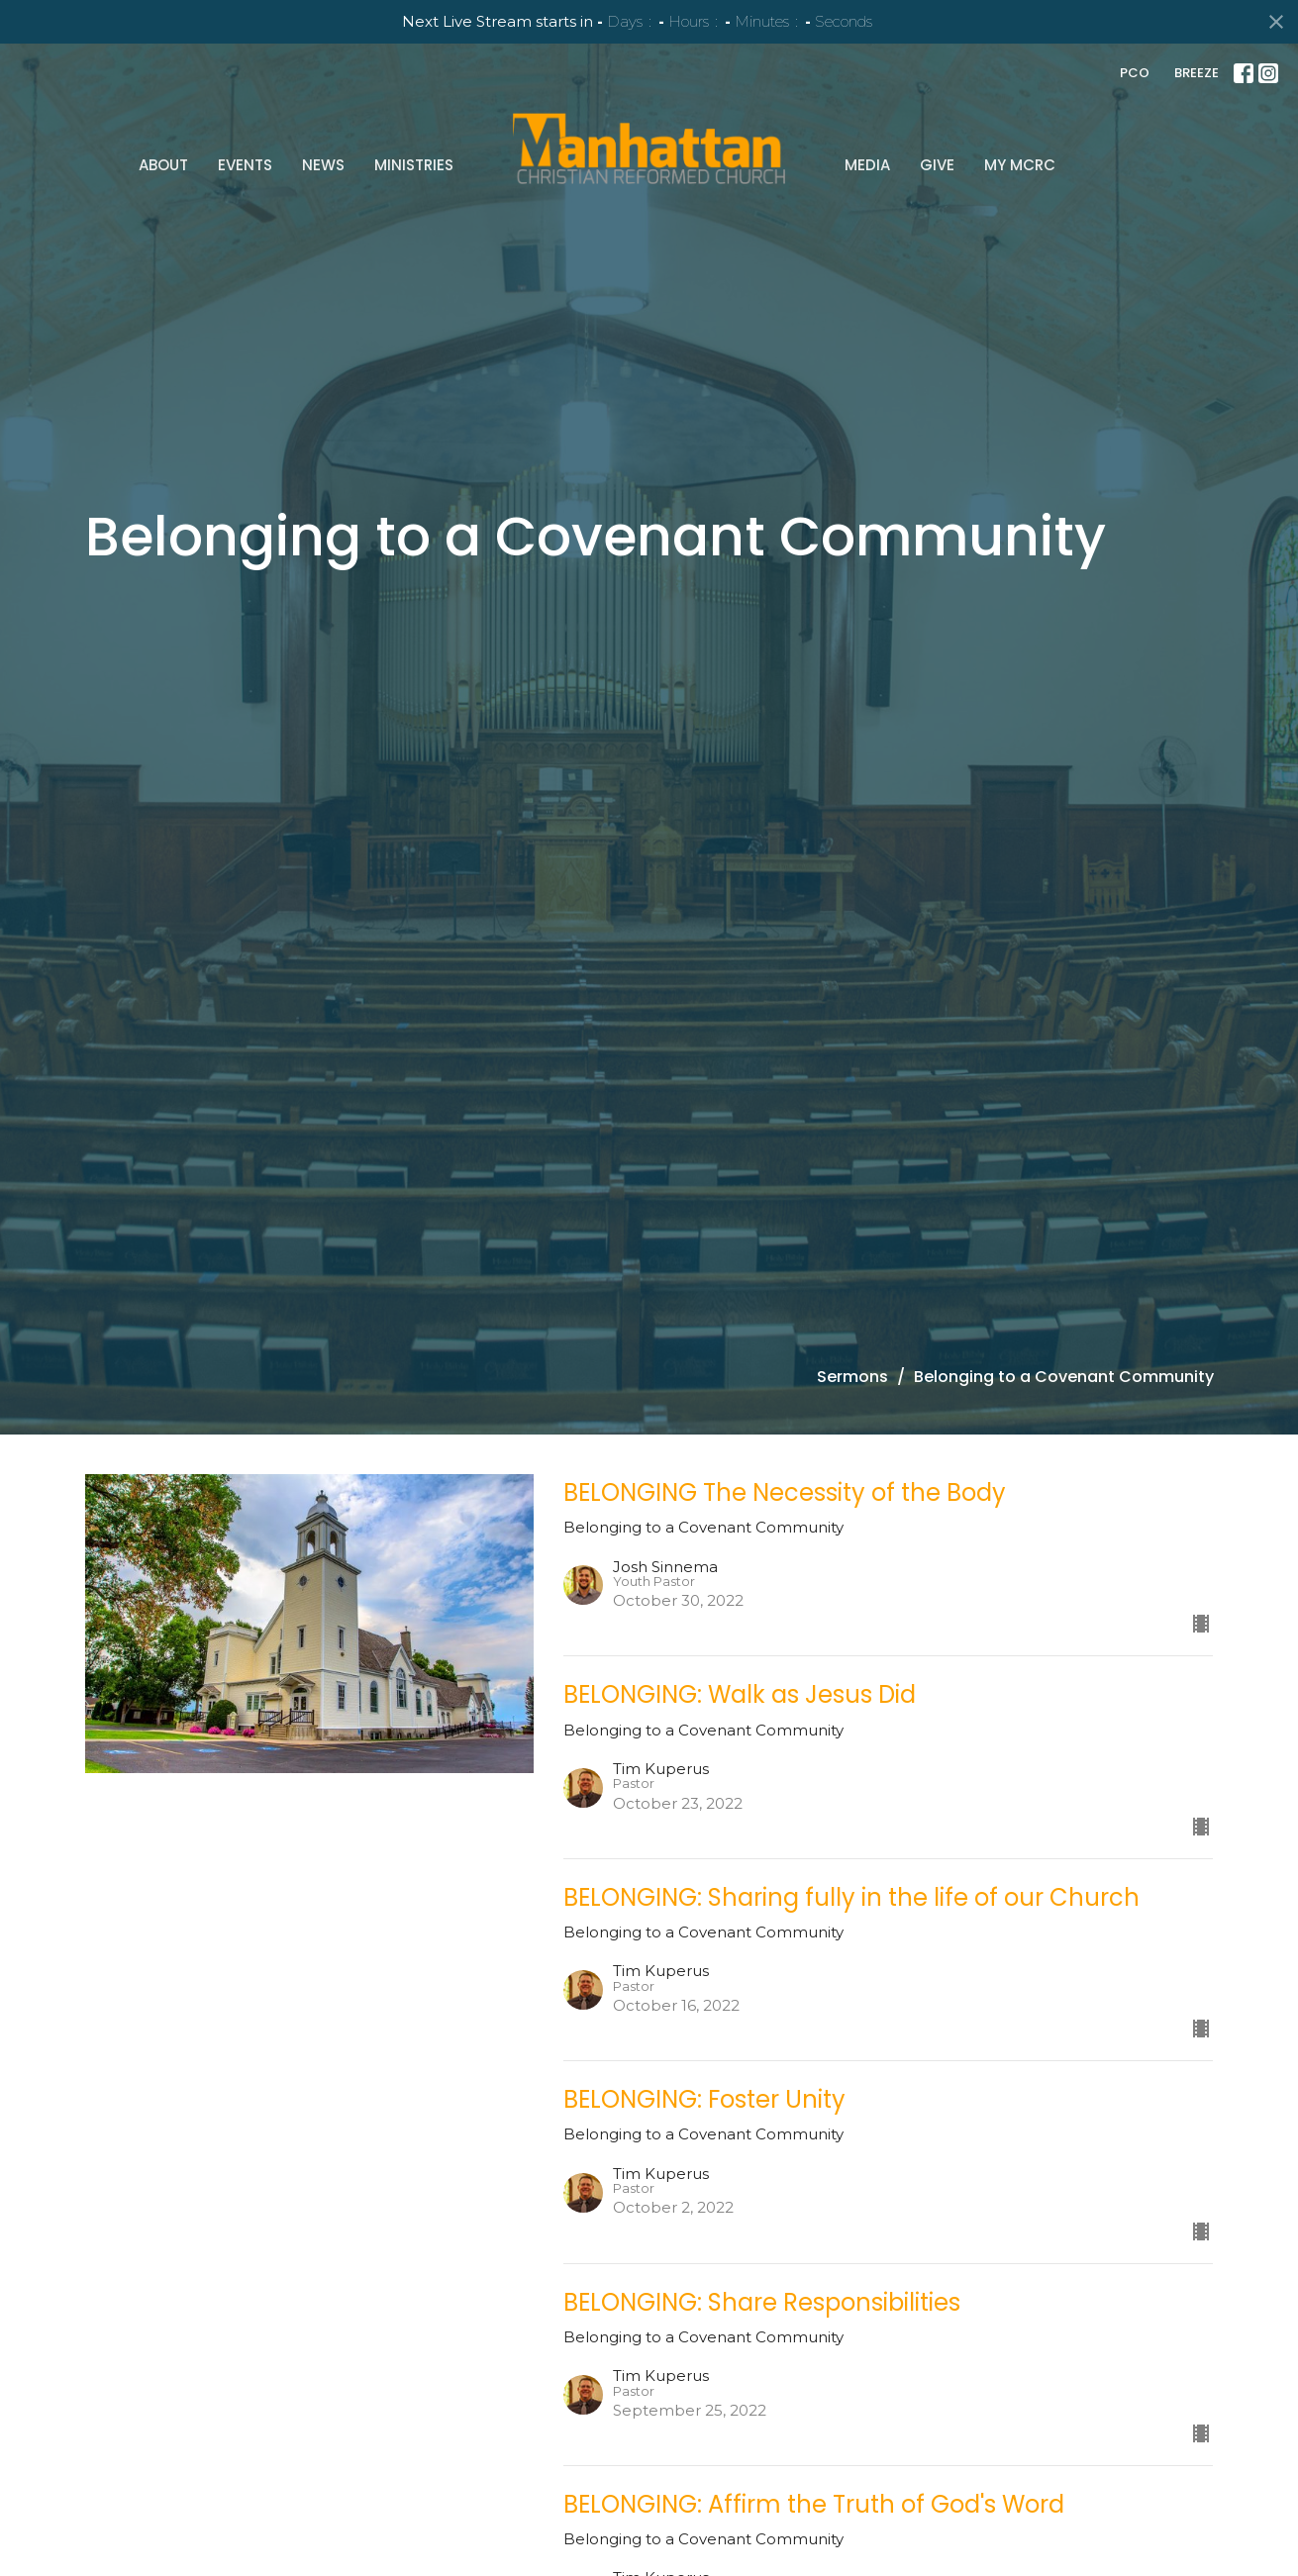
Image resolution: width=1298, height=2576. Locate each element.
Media (867, 164)
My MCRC (1019, 164)
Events (245, 164)
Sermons (852, 1376)
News (323, 164)
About (163, 164)
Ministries (413, 164)
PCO (1134, 72)
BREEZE (1196, 72)
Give (937, 164)
